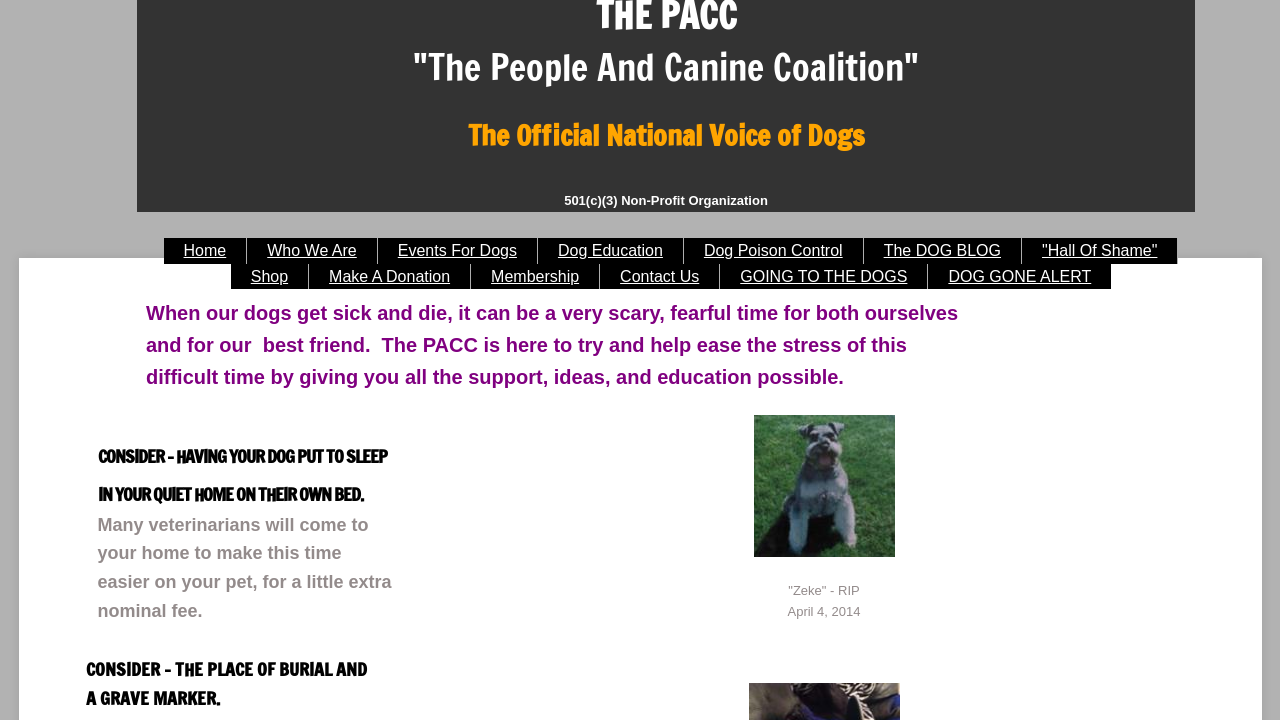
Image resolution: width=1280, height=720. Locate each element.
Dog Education (610, 250)
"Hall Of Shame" (1099, 250)
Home (205, 250)
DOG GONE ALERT (1019, 276)
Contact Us (659, 276)
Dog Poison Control (773, 250)
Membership (535, 276)
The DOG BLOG (942, 250)
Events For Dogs (457, 250)
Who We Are (312, 250)
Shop (269, 276)
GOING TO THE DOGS (823, 276)
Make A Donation (389, 276)
